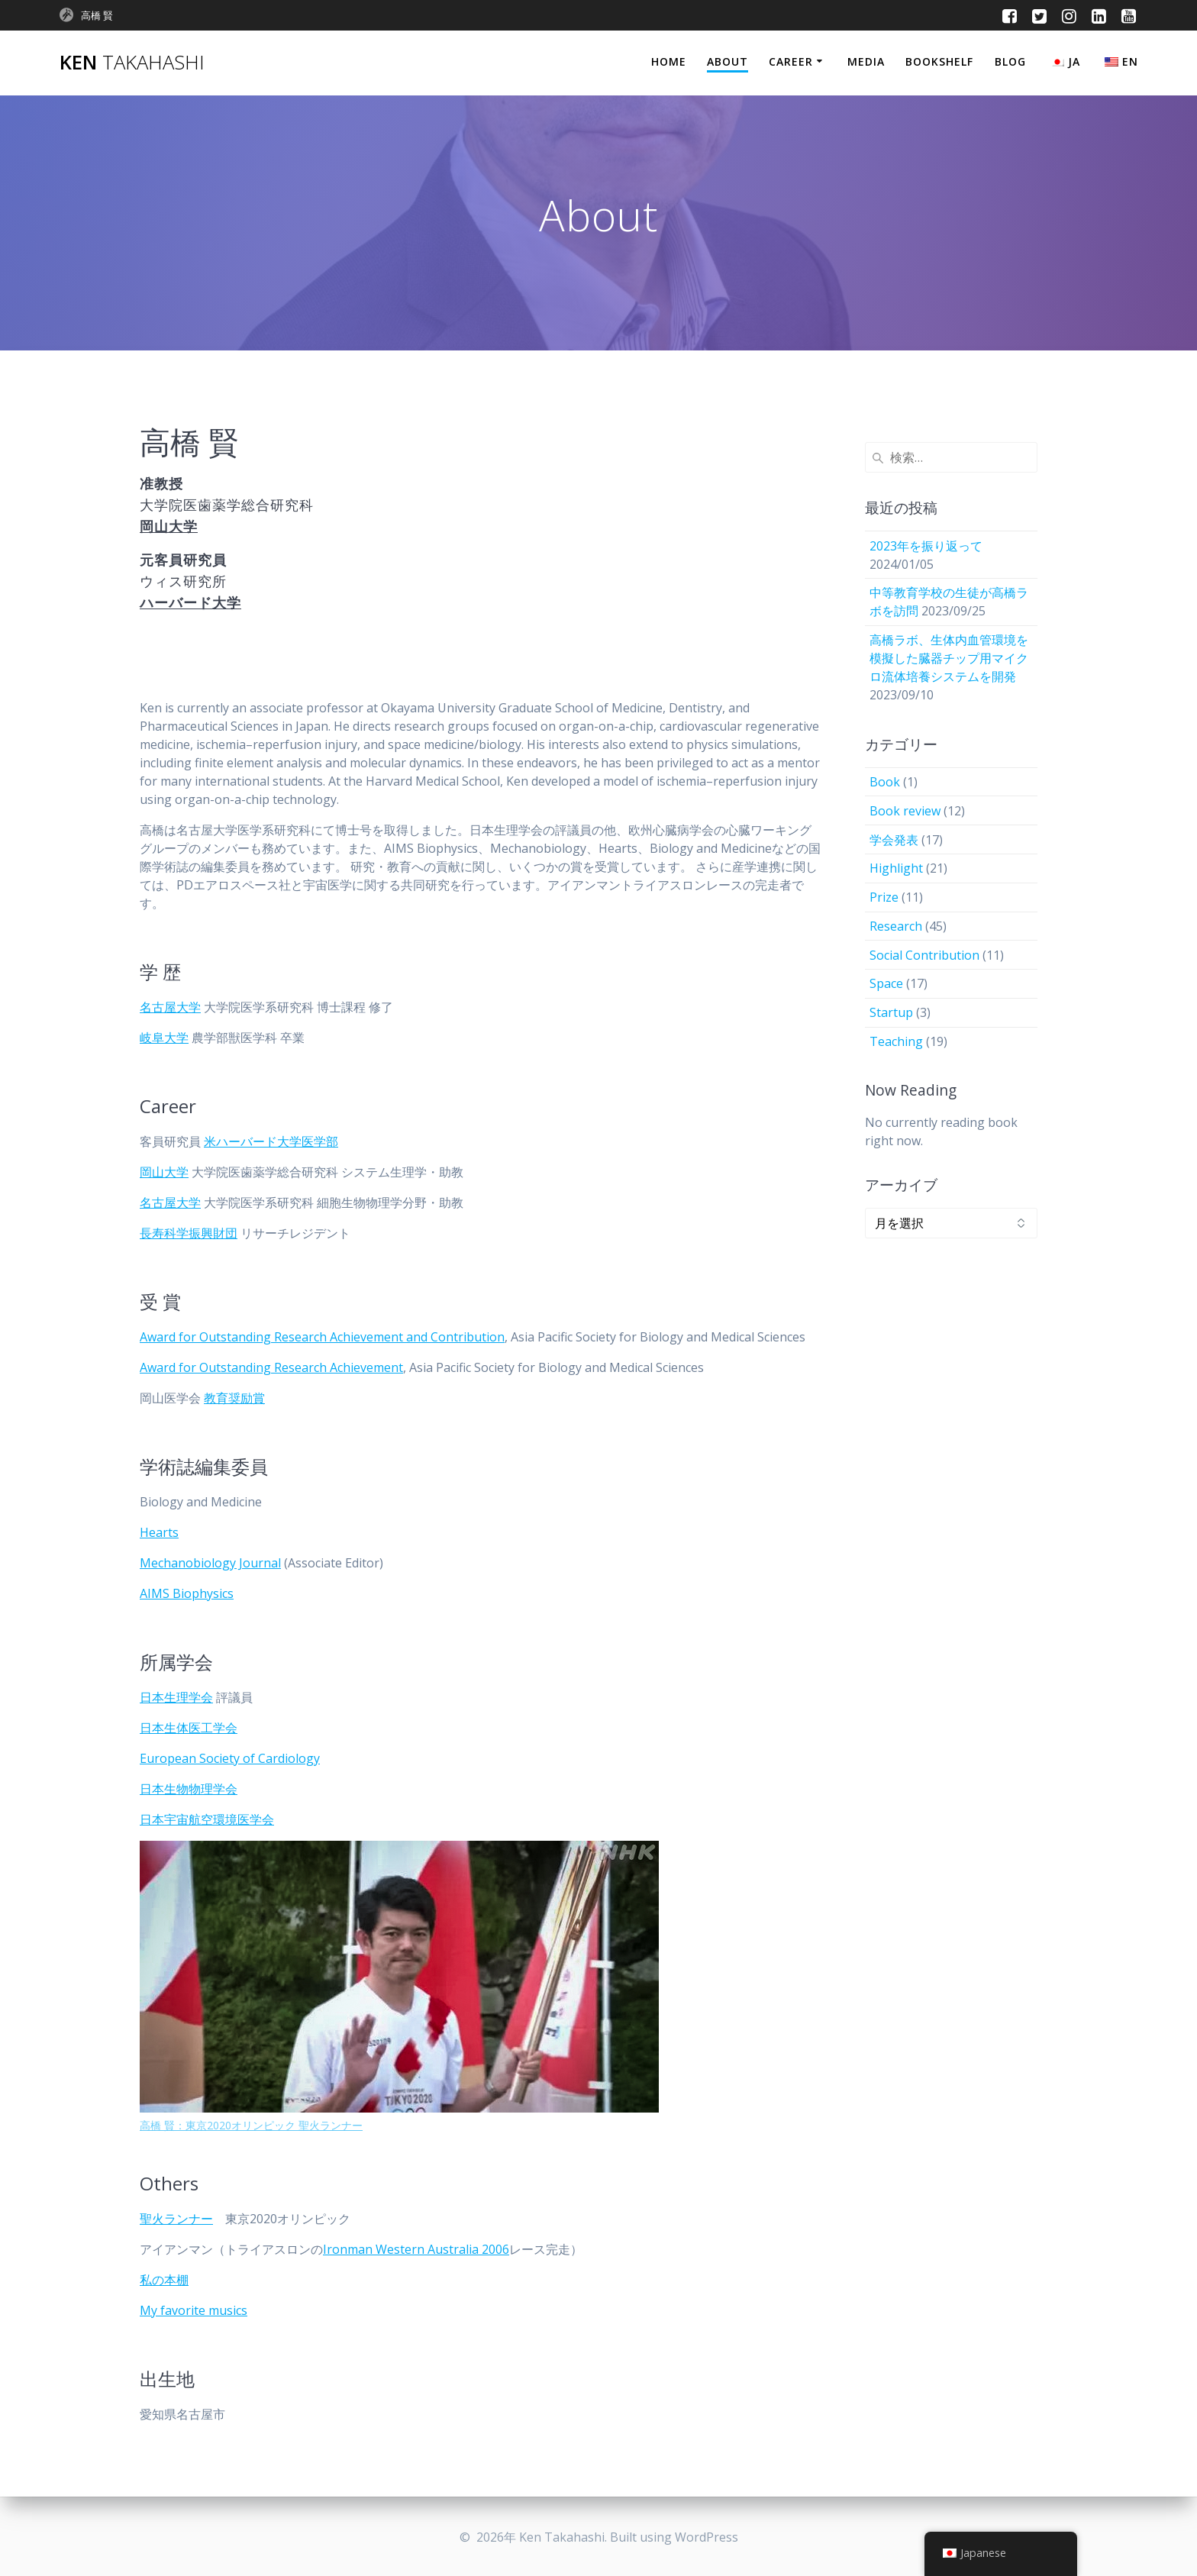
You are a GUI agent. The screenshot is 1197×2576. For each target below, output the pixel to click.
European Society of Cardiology (230, 1758)
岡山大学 (164, 1172)
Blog (1010, 61)
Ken (132, 63)
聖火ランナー (176, 2218)
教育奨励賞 (234, 1398)
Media (866, 61)
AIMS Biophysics (187, 1593)
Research (896, 926)
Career (791, 61)
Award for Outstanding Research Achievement (271, 1367)
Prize (884, 897)
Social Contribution (924, 955)
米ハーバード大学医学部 (271, 1141)
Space (886, 983)
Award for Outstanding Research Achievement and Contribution (322, 1336)
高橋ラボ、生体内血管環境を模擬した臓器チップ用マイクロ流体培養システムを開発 (949, 658)
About (727, 61)
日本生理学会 (176, 1697)
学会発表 (894, 839)
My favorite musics (193, 2310)
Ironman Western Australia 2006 (416, 2249)
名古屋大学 (170, 1007)
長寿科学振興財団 (188, 1233)
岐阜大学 (164, 1037)
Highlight (896, 868)
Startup (891, 1012)
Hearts (159, 1532)
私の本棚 (164, 2279)
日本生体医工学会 (188, 1727)
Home (668, 61)
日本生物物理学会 (188, 1788)
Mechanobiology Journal (210, 1562)
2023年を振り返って (926, 545)
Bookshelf (939, 61)
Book (885, 781)
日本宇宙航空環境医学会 (207, 1819)
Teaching (896, 1041)
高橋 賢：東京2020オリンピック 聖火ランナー (251, 2125)
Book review (905, 810)
